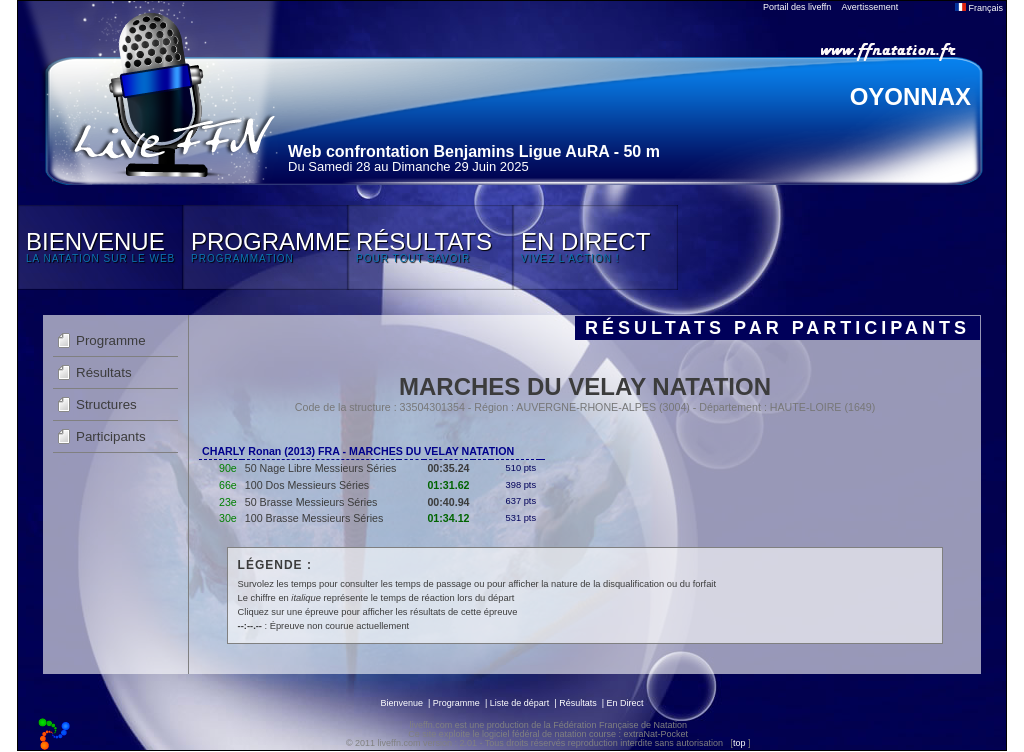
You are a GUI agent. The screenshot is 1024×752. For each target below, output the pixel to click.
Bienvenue (401, 703)
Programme (111, 340)
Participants (111, 436)
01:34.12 (448, 518)
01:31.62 (448, 485)
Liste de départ (520, 703)
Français (979, 8)
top (739, 743)
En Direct (625, 703)
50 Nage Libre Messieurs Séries (321, 468)
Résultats (104, 372)
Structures (106, 404)
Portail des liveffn (797, 7)
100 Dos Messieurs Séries (307, 485)
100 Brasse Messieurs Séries (314, 518)
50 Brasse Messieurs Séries (311, 502)
